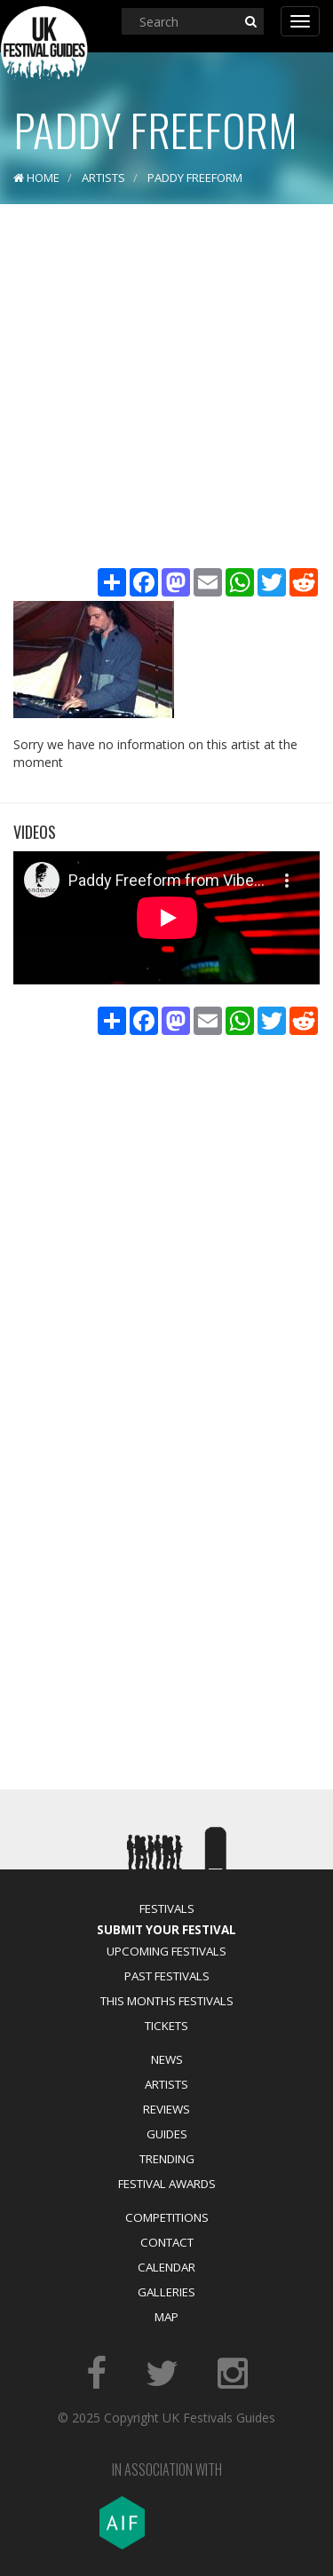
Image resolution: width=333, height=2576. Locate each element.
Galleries (166, 2292)
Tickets (166, 2026)
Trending (166, 2159)
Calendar (166, 2267)
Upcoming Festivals (166, 1951)
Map (166, 2317)
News (167, 2059)
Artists (166, 2084)
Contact (167, 2242)
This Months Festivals (167, 2001)
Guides (167, 2134)
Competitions (167, 2217)
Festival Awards (167, 2184)
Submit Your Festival (166, 1930)
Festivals (166, 1908)
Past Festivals (167, 1976)
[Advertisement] (166, 388)
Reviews (166, 2109)
